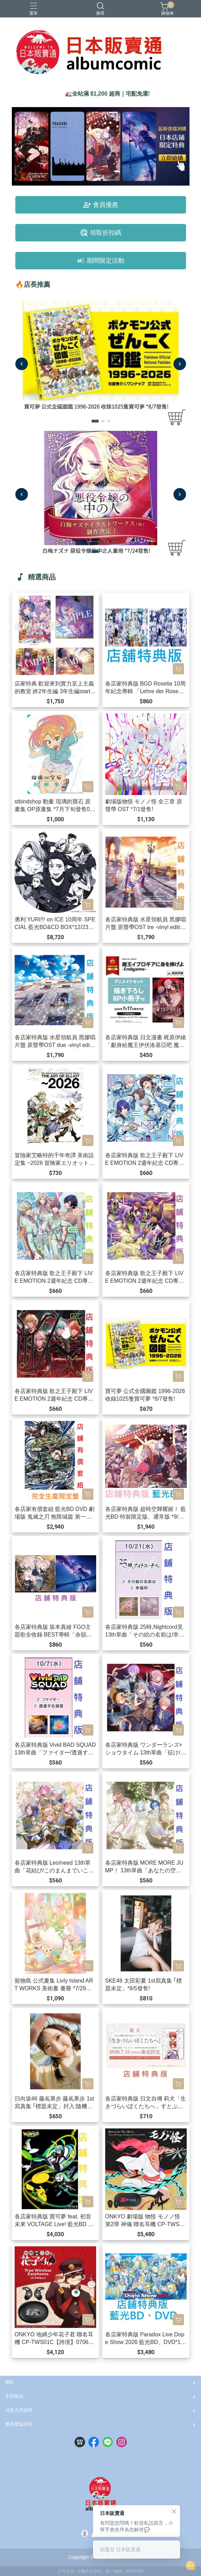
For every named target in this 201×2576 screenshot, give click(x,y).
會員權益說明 (18, 2424)
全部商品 (14, 2396)
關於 (9, 2382)
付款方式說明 (18, 2410)
